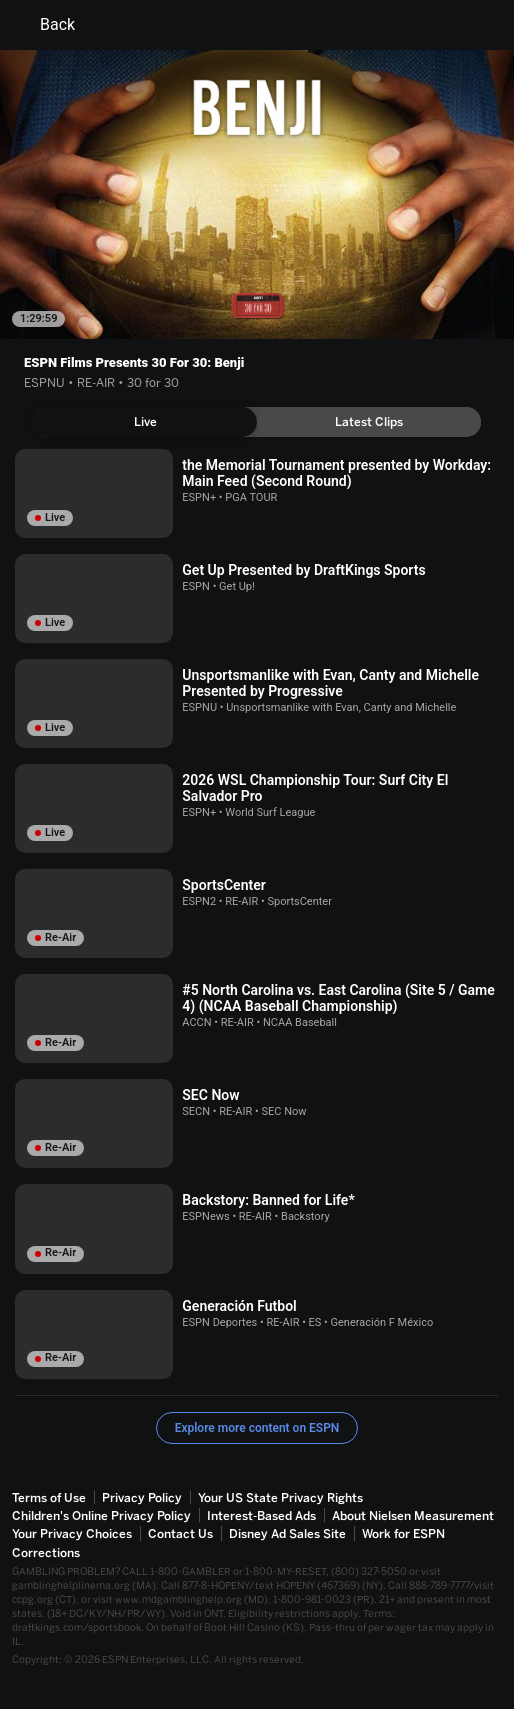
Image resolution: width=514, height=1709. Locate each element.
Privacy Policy (142, 1498)
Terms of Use (49, 1498)
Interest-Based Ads (261, 1516)
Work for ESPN (403, 1534)
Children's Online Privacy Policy (101, 1516)
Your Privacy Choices (72, 1534)
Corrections (46, 1553)
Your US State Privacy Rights (280, 1498)
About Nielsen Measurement (413, 1516)
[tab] (145, 422)
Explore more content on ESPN (257, 1428)
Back (45, 25)
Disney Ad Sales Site (287, 1534)
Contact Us (180, 1534)
